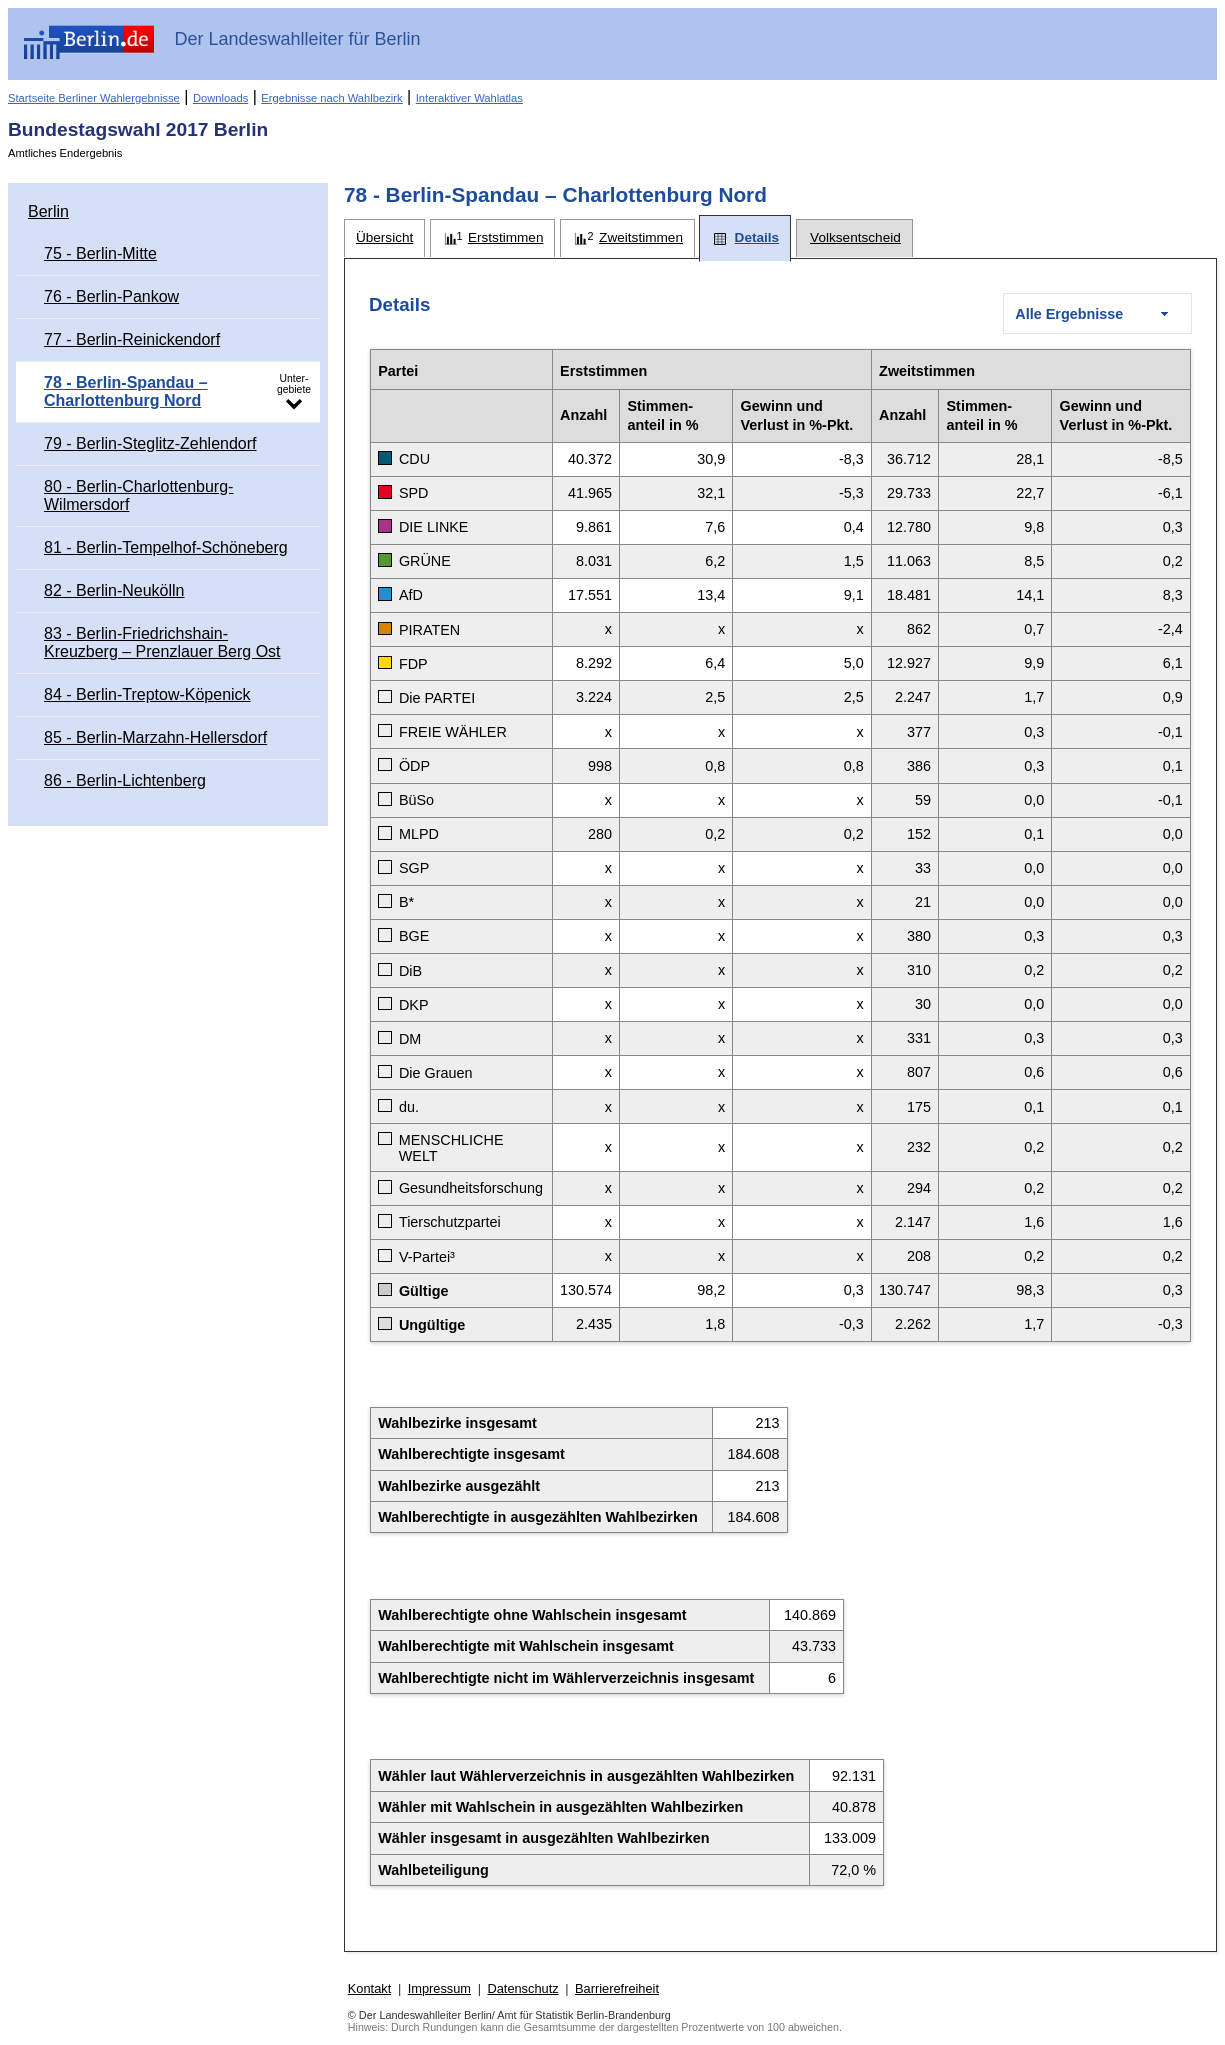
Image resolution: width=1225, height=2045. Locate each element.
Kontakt (369, 1988)
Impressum (439, 1988)
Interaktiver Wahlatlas (469, 98)
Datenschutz (522, 1988)
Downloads (220, 98)
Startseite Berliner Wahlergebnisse (94, 98)
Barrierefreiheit (617, 1988)
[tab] (384, 238)
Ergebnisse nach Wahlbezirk (331, 98)
